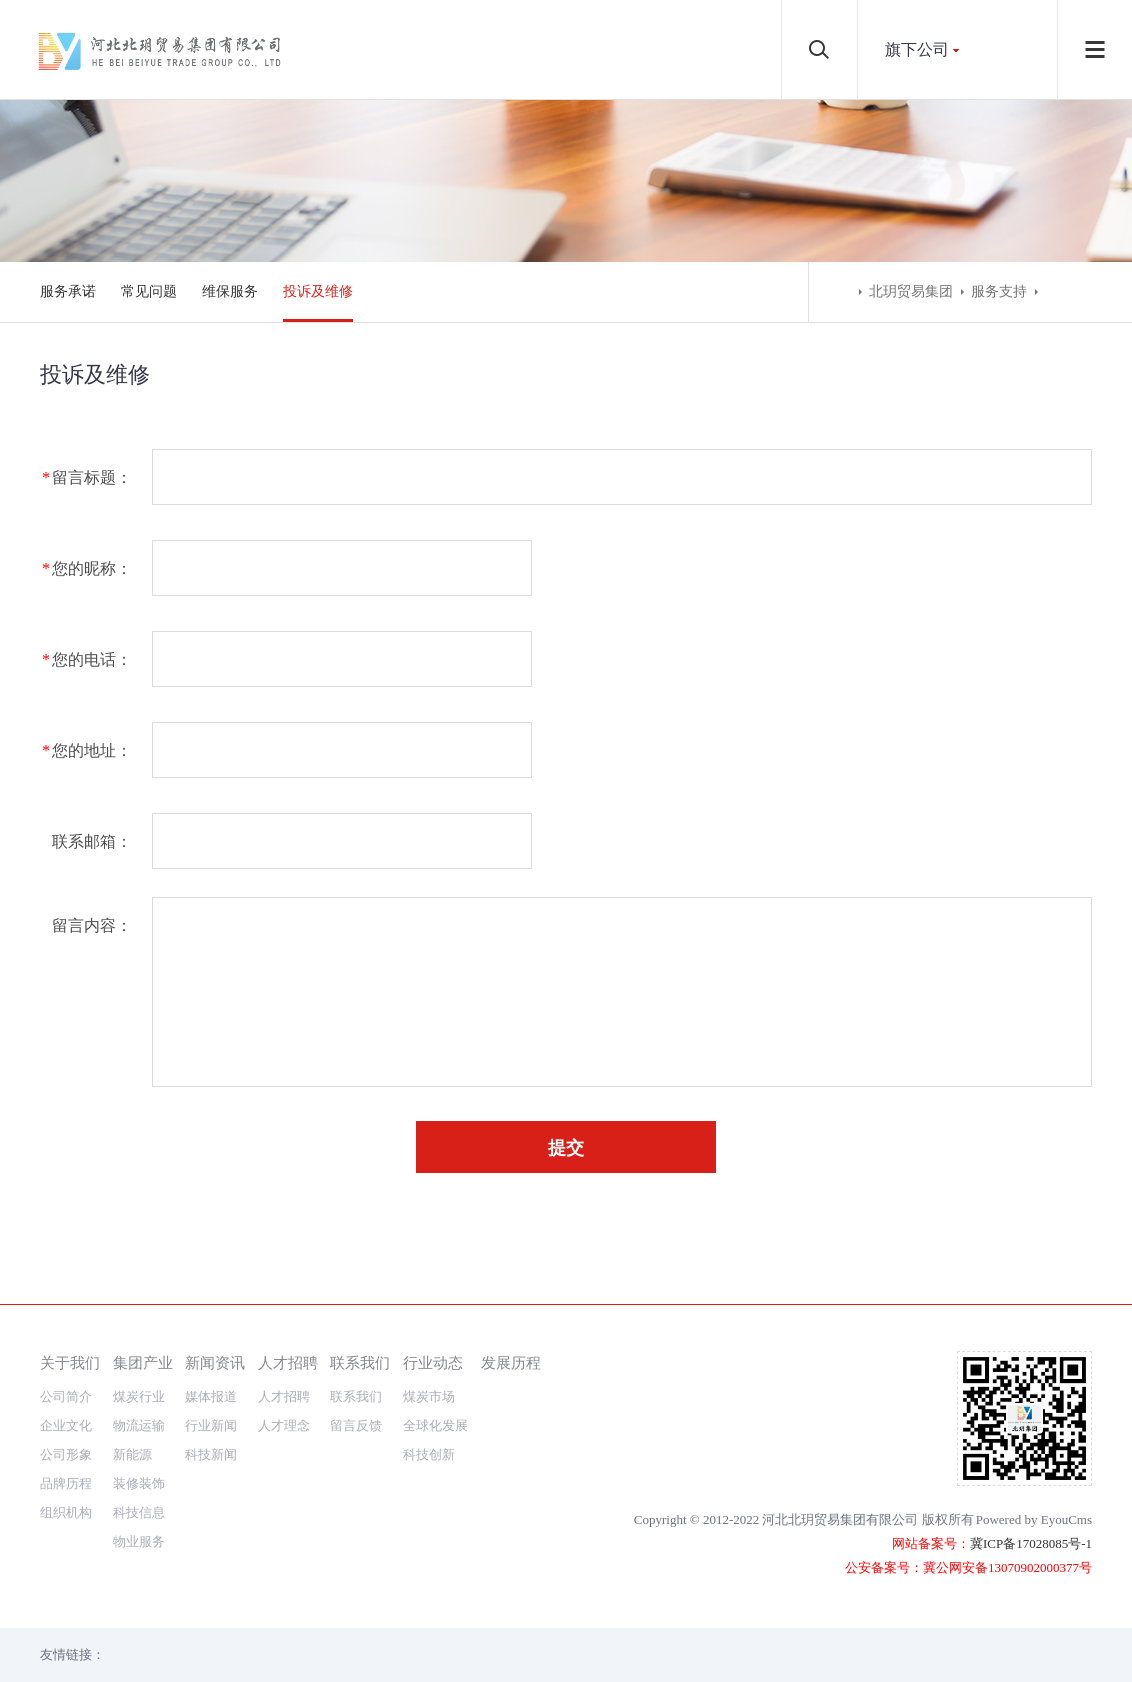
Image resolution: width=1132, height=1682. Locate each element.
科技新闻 (211, 1454)
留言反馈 (356, 1425)
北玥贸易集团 (911, 291)
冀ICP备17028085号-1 (1031, 1543)
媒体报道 (211, 1396)
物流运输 (139, 1425)
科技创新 (429, 1454)
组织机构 (66, 1512)
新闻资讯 (215, 1362)
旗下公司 (917, 49)
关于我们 (70, 1362)
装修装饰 (139, 1483)
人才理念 (284, 1425)
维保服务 (230, 291)
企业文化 (66, 1425)
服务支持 (999, 291)
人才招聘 (288, 1362)
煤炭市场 (429, 1396)
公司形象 (66, 1454)
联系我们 (360, 1362)
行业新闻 (211, 1425)
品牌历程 (66, 1483)
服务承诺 (68, 291)
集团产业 (143, 1362)
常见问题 (149, 291)
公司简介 (66, 1396)
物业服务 (139, 1541)
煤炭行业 (139, 1396)
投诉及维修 (318, 291)
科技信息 (139, 1512)
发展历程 (511, 1362)
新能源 (132, 1454)
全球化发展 (435, 1425)
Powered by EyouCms (1034, 1519)
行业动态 (433, 1362)
